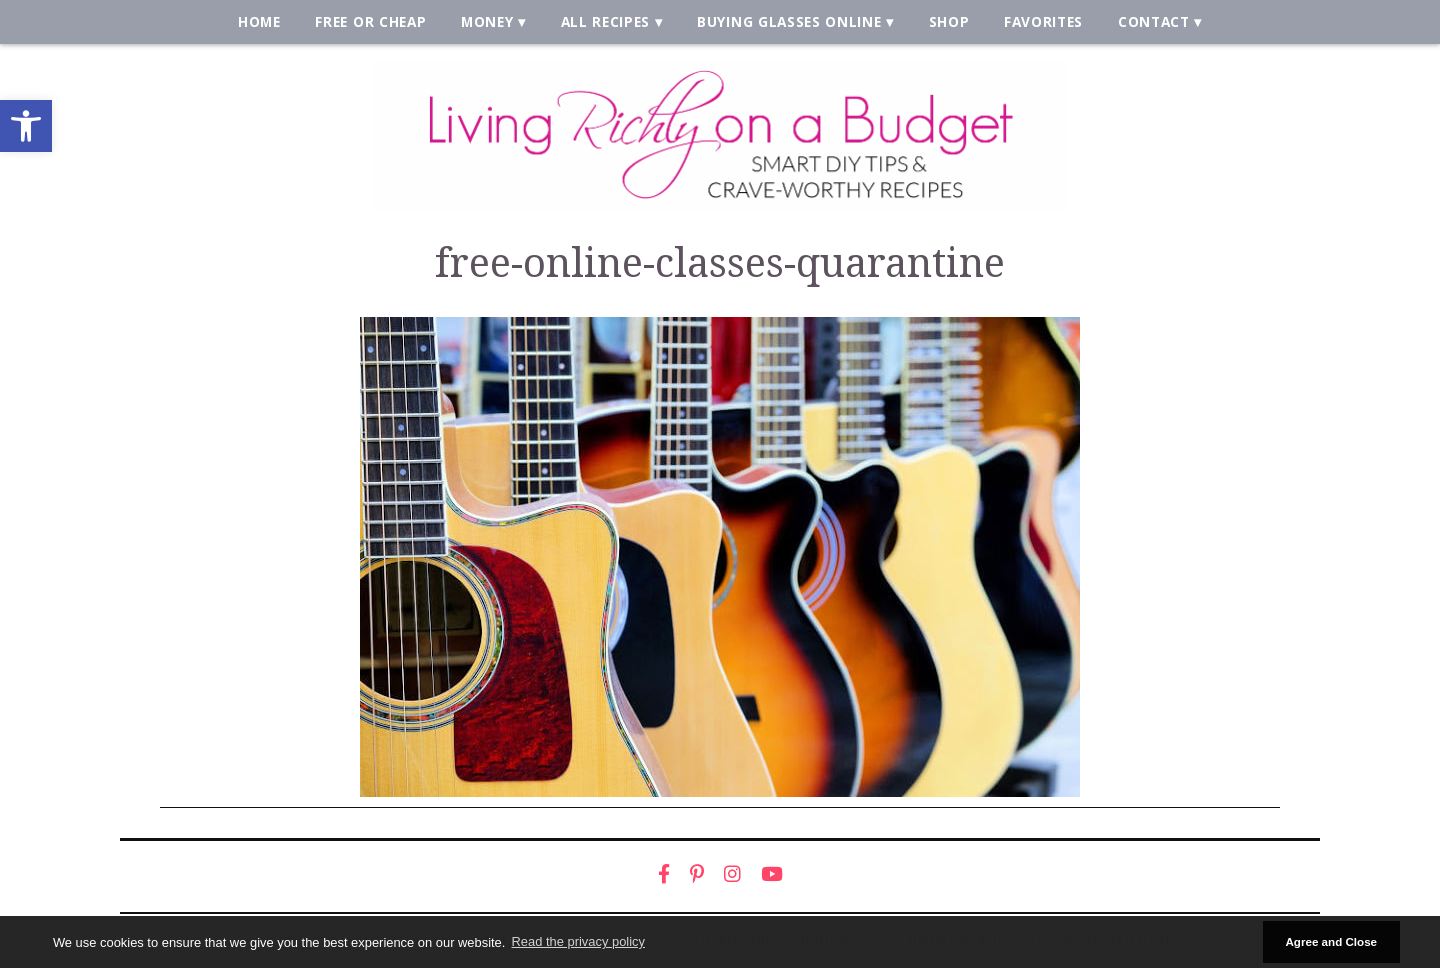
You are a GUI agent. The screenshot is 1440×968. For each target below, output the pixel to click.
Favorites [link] (1043, 21)
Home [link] (259, 21)
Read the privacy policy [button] (578, 941)
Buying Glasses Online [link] (789, 21)
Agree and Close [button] (1331, 941)
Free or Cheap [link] (370, 21)
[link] (26, 126)
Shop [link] (949, 21)
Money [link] (487, 21)
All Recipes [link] (606, 21)
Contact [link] (1154, 21)
